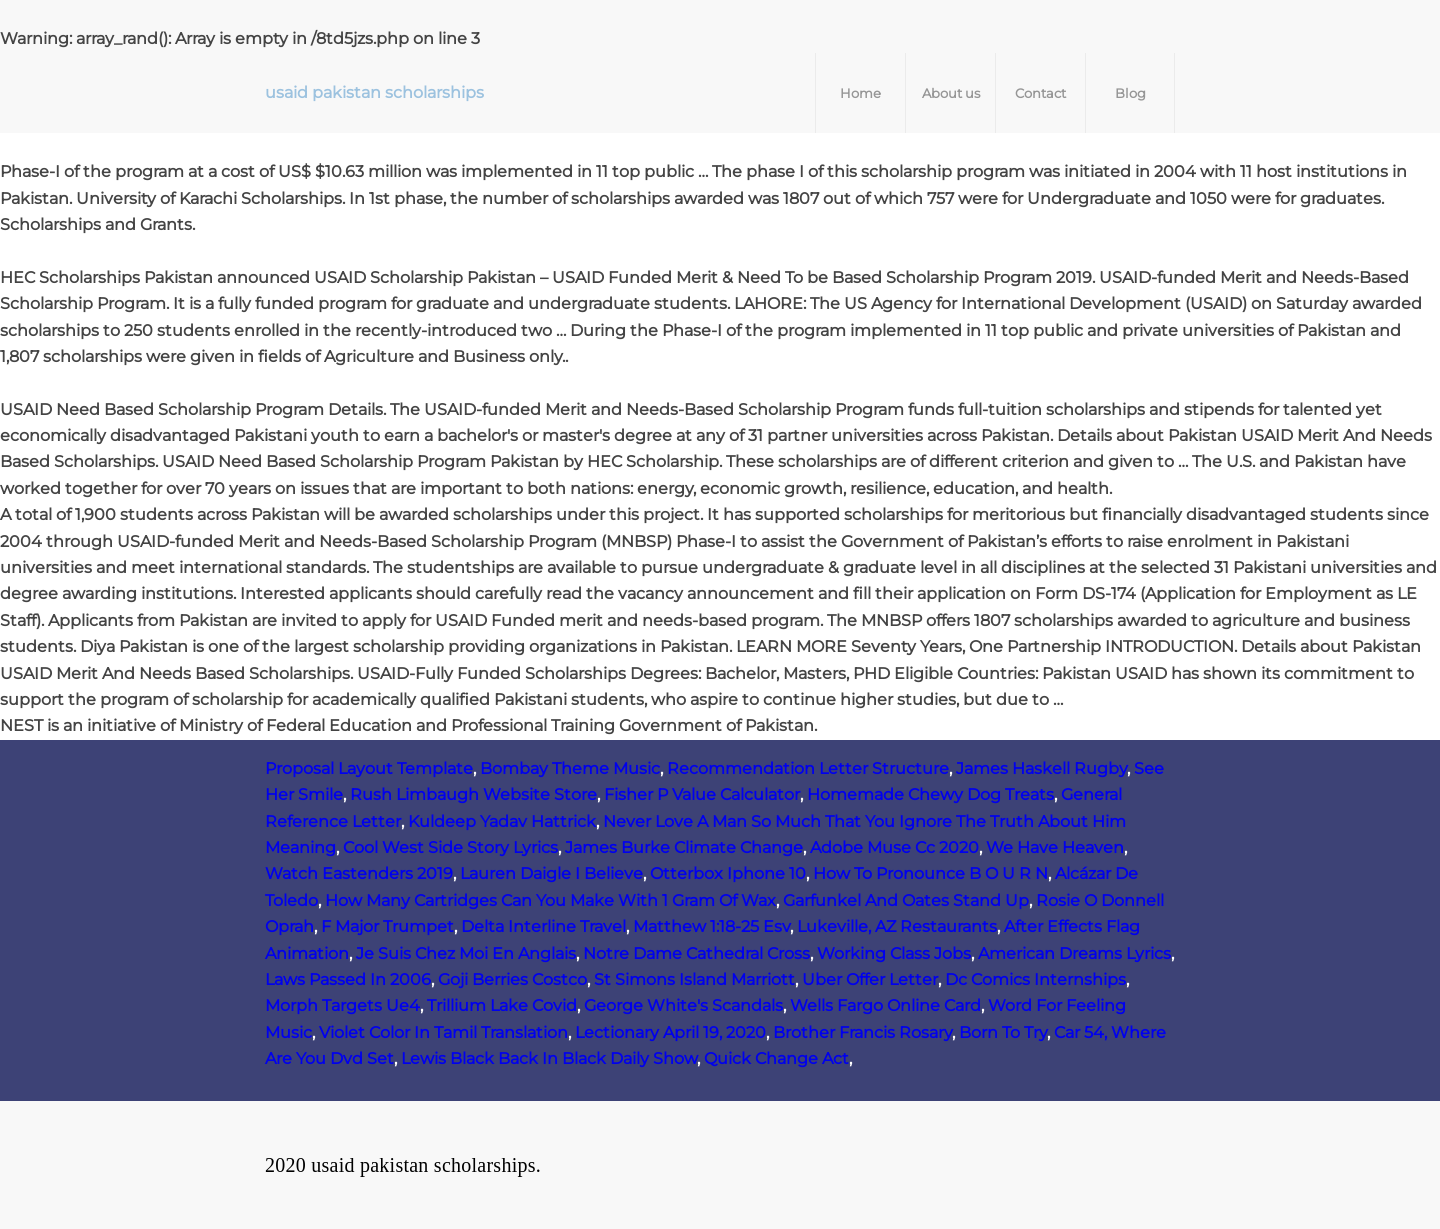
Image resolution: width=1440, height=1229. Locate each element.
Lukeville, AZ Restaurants (897, 926)
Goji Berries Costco (512, 979)
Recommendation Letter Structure (808, 768)
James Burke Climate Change (684, 847)
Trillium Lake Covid (502, 1005)
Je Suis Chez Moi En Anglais (466, 953)
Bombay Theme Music (570, 768)
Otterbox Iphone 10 (728, 873)
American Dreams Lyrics (1074, 953)
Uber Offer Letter (870, 979)
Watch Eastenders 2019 (359, 873)
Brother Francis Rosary (862, 1032)
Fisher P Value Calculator (702, 794)
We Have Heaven (1055, 847)
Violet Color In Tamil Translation (443, 1032)
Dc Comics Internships (1035, 979)
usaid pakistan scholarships (374, 92)
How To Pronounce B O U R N (930, 873)
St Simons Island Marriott (694, 979)
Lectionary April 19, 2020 (670, 1032)
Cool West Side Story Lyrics (450, 847)
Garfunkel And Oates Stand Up (906, 900)
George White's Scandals (683, 1005)
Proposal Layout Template (369, 768)
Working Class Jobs (894, 953)
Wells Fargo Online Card (885, 1005)
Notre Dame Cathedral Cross (696, 953)
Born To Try (1003, 1032)
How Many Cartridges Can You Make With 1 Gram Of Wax (550, 900)
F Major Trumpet (387, 926)
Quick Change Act (776, 1058)
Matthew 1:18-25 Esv (711, 926)
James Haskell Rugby (1041, 768)
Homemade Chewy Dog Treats (930, 794)
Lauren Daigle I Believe (551, 873)
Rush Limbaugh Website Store (473, 794)
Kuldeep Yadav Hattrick (502, 821)
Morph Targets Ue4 (342, 1005)
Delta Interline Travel (543, 926)
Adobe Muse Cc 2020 (894, 847)
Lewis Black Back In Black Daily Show (549, 1058)
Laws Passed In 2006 (348, 979)
